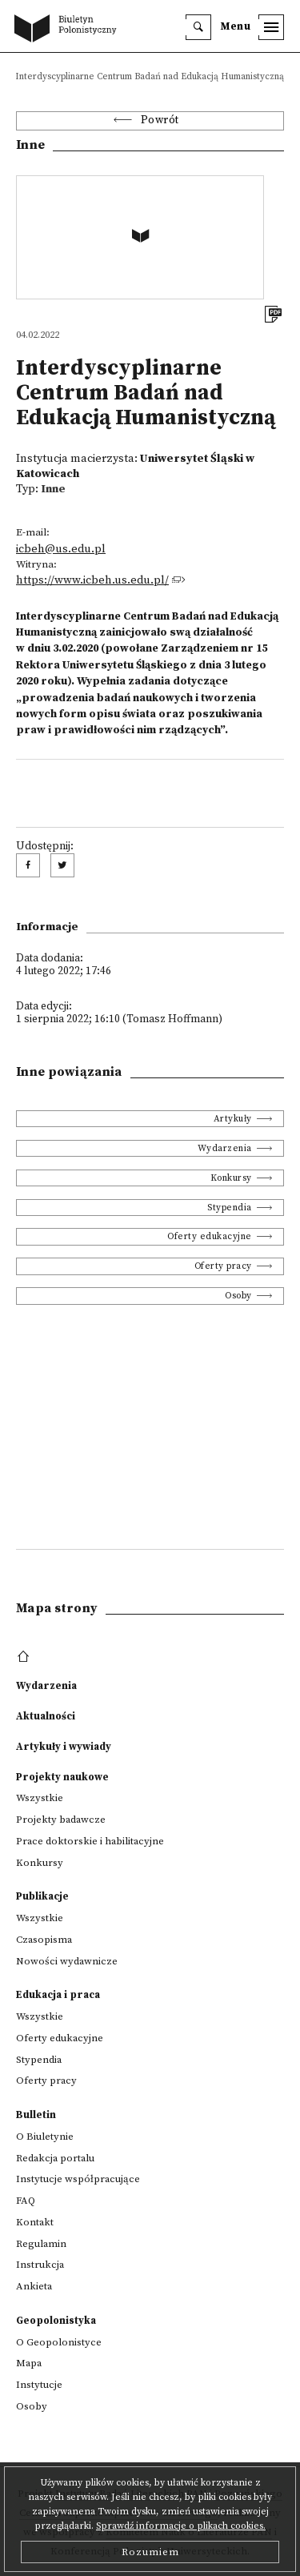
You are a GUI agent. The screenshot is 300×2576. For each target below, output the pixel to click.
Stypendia (229, 1208)
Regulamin (41, 2243)
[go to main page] (69, 30)
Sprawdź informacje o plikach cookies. (181, 2526)
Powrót (160, 120)
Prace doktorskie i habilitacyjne (90, 1841)
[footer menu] (25, 1657)
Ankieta (34, 2286)
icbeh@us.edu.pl (61, 549)
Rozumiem (150, 2552)
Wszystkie (39, 1798)
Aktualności (45, 1716)
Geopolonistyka (56, 2320)
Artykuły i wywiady (63, 1746)
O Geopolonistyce (59, 2342)
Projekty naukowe (62, 1777)
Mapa (29, 2363)
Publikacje (42, 1896)
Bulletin (36, 2115)
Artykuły (233, 1119)
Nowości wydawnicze (67, 1961)
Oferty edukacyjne (209, 1236)
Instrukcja (40, 2264)
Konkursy (231, 1178)
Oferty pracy (223, 1266)
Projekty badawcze (61, 1819)
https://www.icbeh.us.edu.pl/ (92, 580)
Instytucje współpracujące (78, 2179)
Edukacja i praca (58, 1994)
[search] (198, 27)
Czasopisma (44, 1939)
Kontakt (35, 2222)
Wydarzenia (225, 1148)
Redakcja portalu (55, 2158)
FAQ (25, 2200)
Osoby (238, 1296)
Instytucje (39, 2384)
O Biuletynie (45, 2136)
